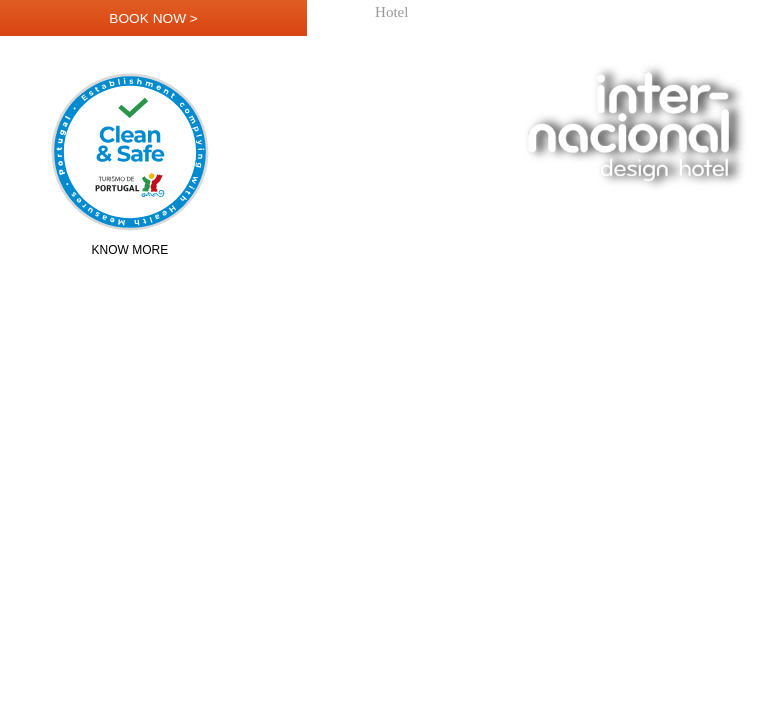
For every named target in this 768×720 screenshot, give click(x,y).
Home (340, 12)
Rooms (446, 12)
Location (670, 12)
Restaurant (515, 12)
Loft (615, 12)
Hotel (391, 12)
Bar (575, 12)
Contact (736, 12)
